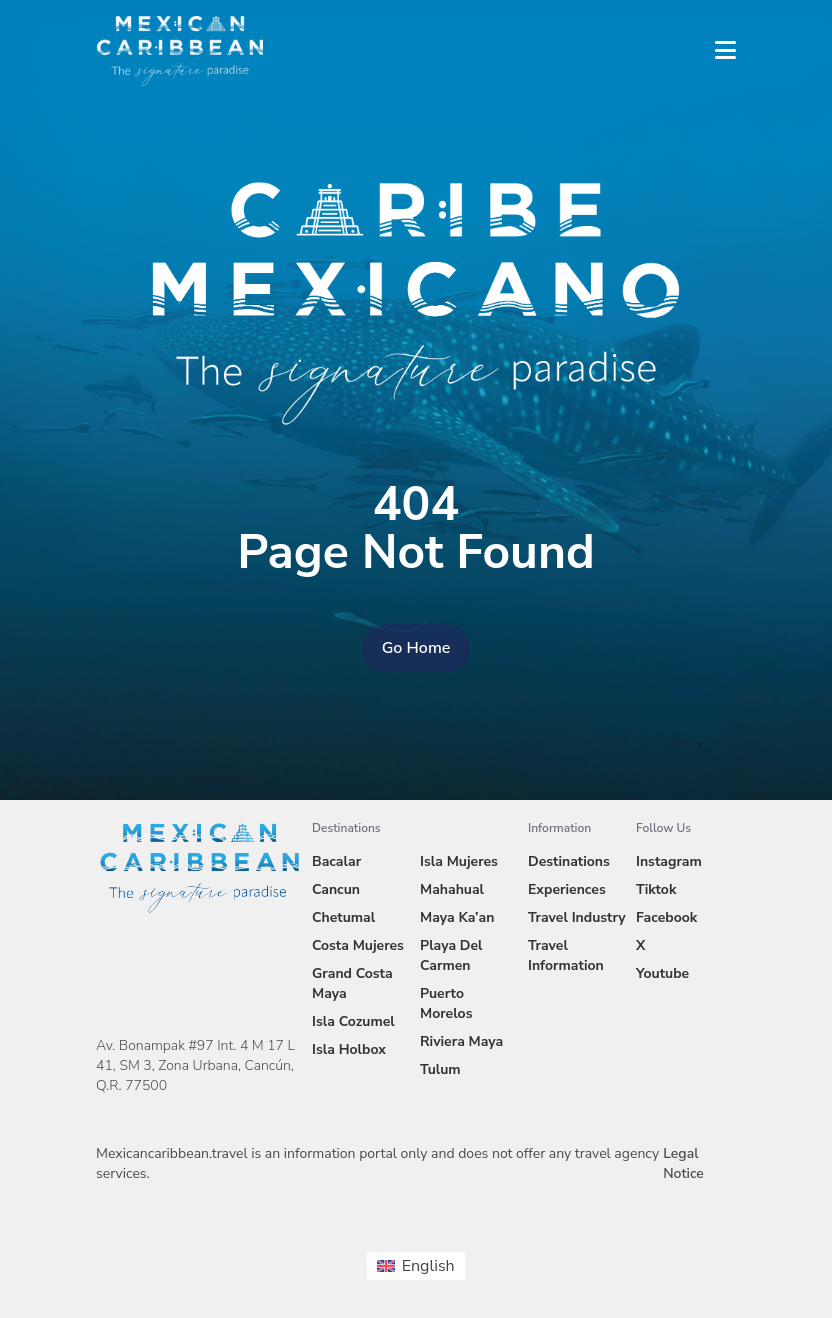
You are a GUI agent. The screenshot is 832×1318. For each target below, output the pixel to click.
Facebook (666, 917)
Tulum (440, 1069)
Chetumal (343, 917)
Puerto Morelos (446, 1003)
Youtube (662, 973)
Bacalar (336, 861)
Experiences (567, 889)
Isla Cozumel (353, 1021)
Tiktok (656, 889)
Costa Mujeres (358, 945)
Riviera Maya (461, 1041)
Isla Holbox (349, 1049)
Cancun (336, 889)
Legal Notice (683, 1163)
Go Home (416, 648)
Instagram (669, 861)
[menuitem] (415, 1266)
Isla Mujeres (459, 861)
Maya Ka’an (457, 917)
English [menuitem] (428, 1266)
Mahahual (452, 889)
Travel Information (566, 955)
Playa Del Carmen (451, 955)
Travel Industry (577, 917)
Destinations (569, 861)
